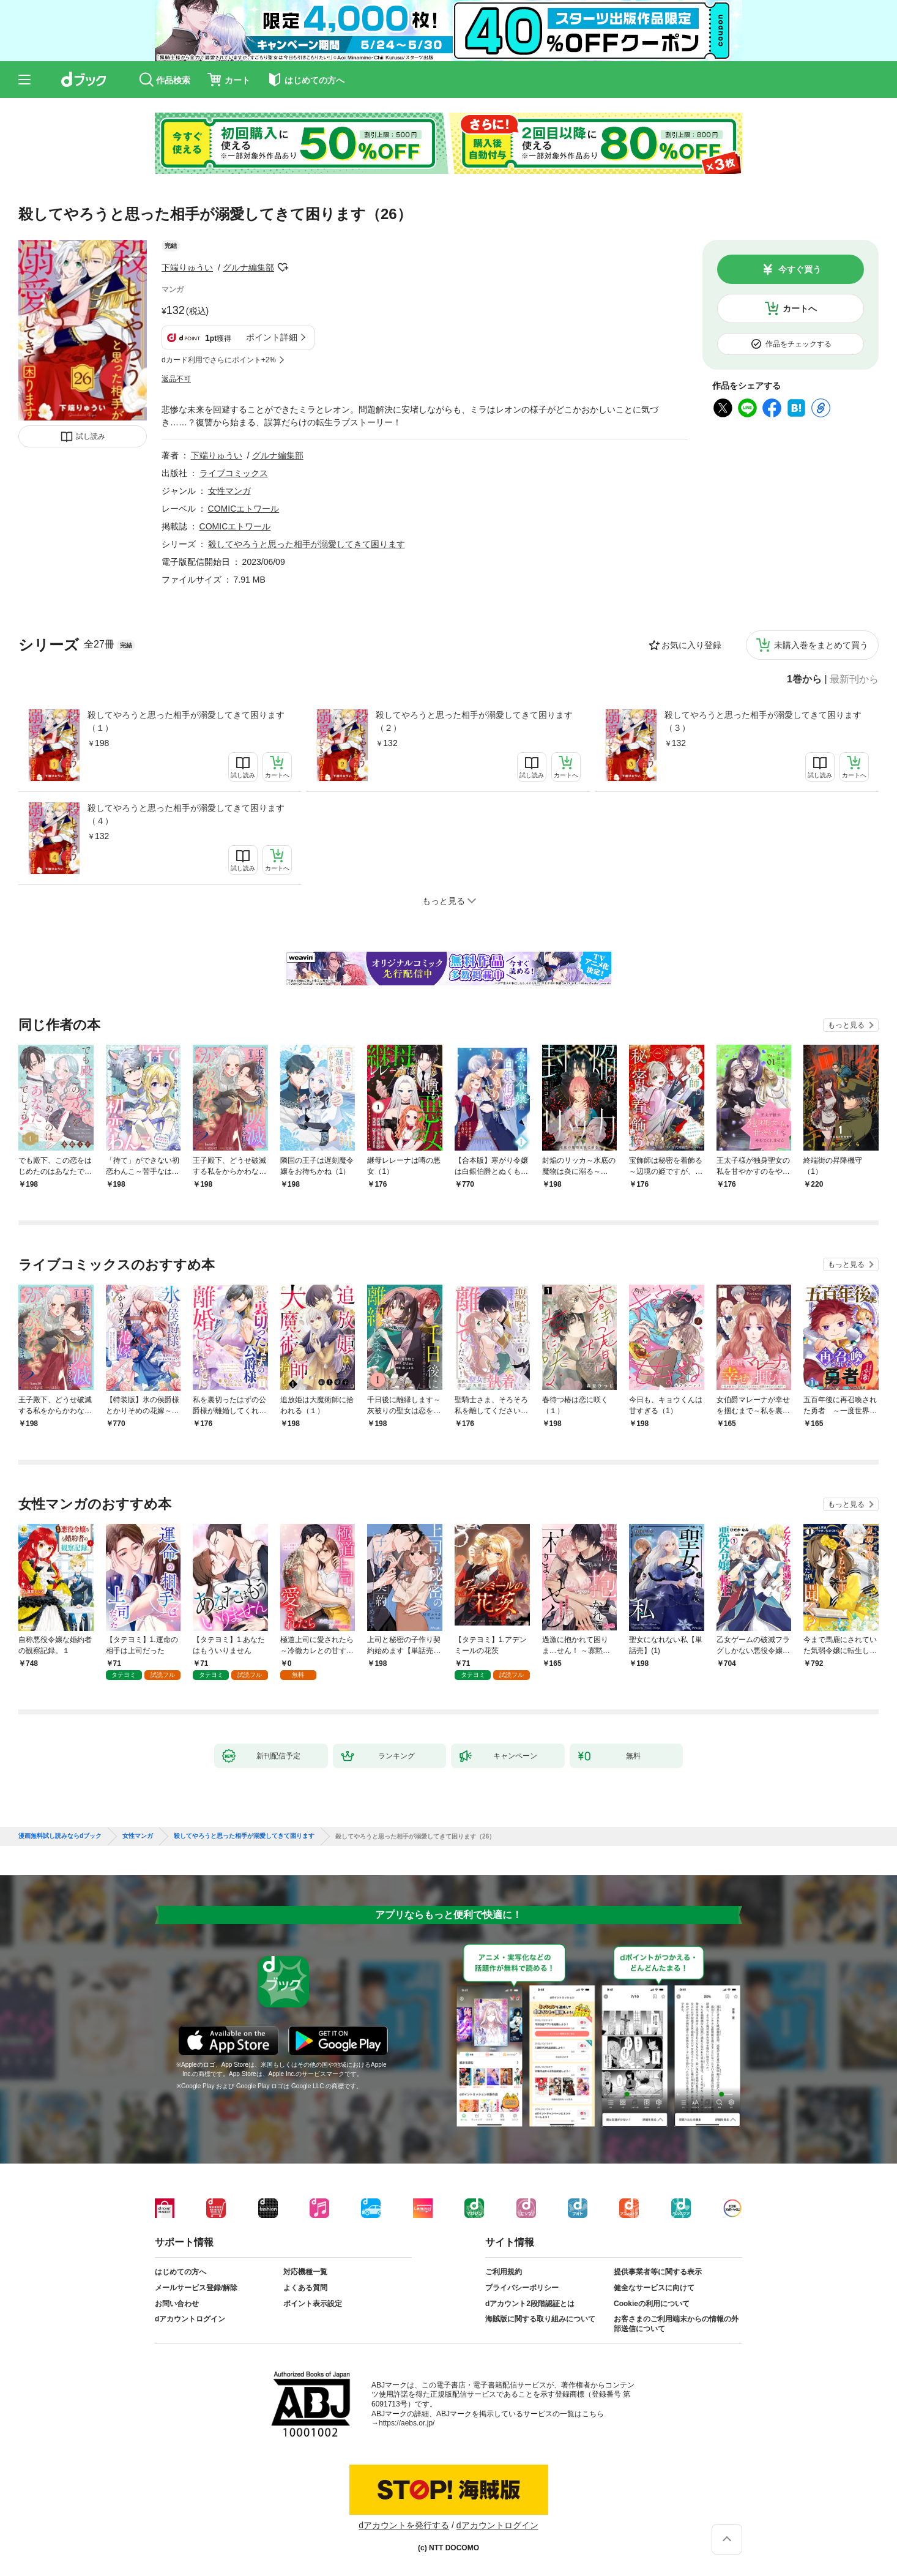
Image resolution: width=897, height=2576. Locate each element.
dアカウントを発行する (404, 2525)
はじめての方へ (180, 2272)
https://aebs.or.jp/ (406, 2423)
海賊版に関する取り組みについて (540, 2319)
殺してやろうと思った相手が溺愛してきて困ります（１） (186, 721)
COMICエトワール (244, 508)
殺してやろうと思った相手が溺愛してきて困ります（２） (474, 721)
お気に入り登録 (691, 645)
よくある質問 (305, 2287)
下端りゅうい (187, 267)
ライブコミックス (233, 473)
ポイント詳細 (271, 337)
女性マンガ (229, 491)
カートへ (800, 308)
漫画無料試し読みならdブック (60, 1836)
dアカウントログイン (190, 2319)
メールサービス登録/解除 (196, 2287)
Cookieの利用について (652, 2303)
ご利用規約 (503, 2272)
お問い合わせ (177, 2303)
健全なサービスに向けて (654, 2287)
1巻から (804, 679)
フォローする (283, 267)
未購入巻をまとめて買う (821, 645)
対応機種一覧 (305, 2272)
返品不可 (176, 379)
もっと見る (846, 1025)
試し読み (90, 436)
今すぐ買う (799, 269)
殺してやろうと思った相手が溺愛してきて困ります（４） (186, 814)
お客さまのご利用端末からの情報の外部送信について (676, 2324)
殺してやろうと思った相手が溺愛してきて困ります (306, 544)
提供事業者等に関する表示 (658, 2272)
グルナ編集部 (248, 267)
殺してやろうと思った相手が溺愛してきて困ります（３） (763, 721)
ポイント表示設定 (312, 2303)
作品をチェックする (798, 344)
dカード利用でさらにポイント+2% (219, 360)
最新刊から (854, 679)
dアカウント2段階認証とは (530, 2303)
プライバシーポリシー (522, 2287)
